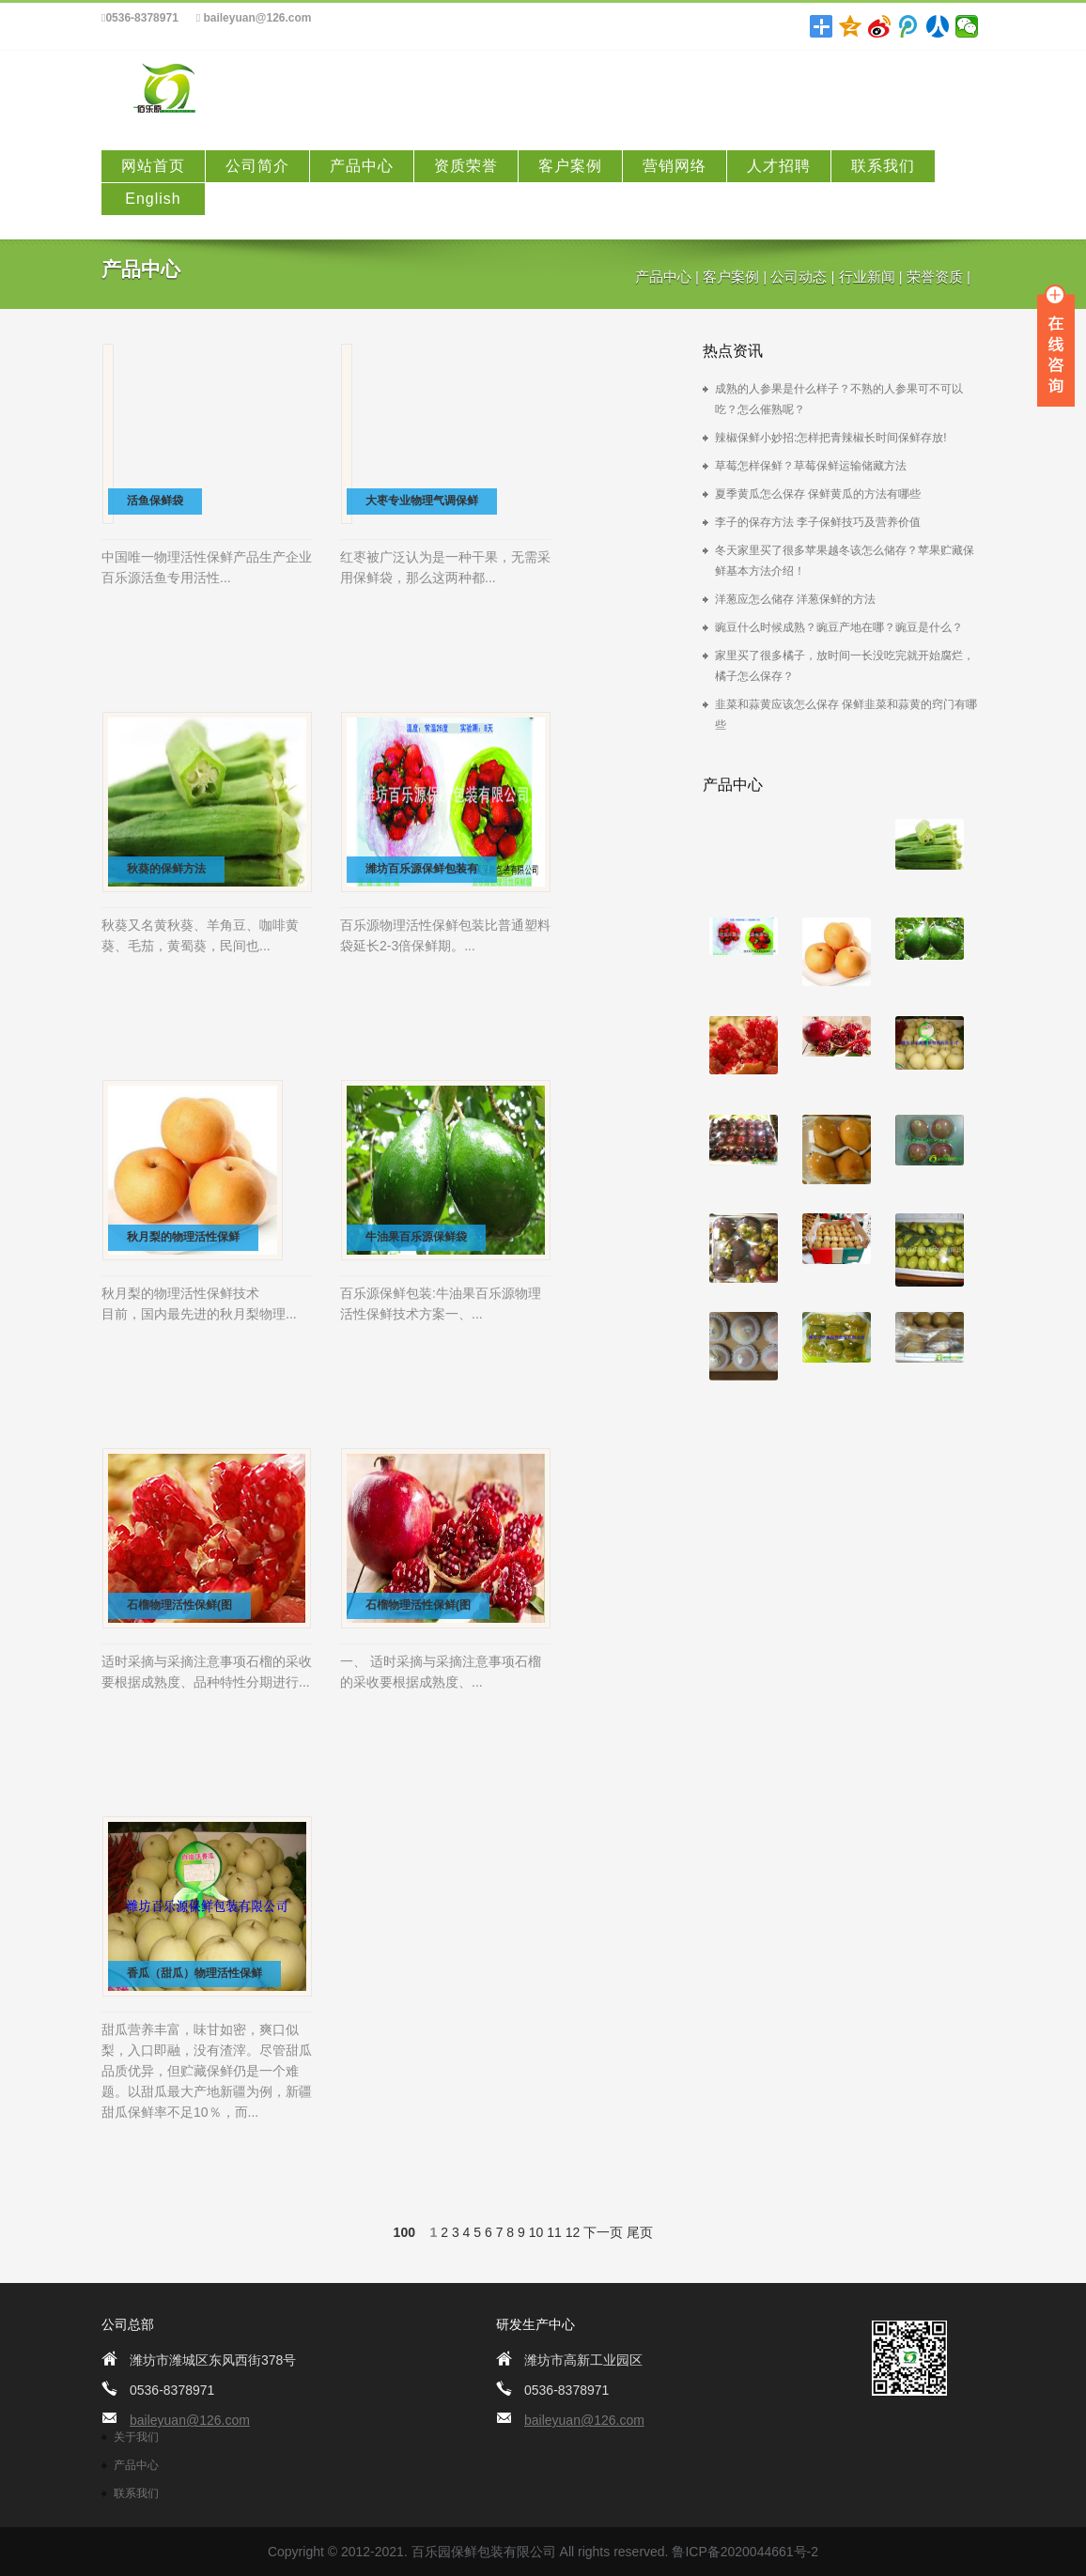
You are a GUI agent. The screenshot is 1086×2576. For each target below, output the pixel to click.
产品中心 (362, 166)
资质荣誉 (466, 166)
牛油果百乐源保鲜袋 (416, 1236)
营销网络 (674, 166)
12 (573, 2232)
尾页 (640, 2232)
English (152, 199)
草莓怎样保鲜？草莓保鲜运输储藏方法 (811, 465)
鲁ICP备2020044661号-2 (745, 2551)
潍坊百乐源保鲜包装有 (421, 868)
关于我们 (136, 2437)
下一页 (603, 2232)
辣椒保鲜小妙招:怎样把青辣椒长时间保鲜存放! (831, 437)
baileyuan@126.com (254, 18)
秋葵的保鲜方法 (166, 868)
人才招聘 (779, 166)
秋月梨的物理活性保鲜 (183, 1236)
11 (554, 2232)
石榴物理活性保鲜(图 (179, 1605)
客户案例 (570, 166)
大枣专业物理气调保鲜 (421, 500)
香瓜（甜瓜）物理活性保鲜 (194, 1973)
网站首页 (153, 166)
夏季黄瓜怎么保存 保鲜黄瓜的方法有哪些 (818, 494)
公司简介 (257, 166)
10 (536, 2232)
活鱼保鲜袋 (155, 500)
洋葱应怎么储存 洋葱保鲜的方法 (795, 599)
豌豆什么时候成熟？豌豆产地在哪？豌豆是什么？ (839, 627)
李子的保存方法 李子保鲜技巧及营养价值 (818, 522)
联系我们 (883, 166)
